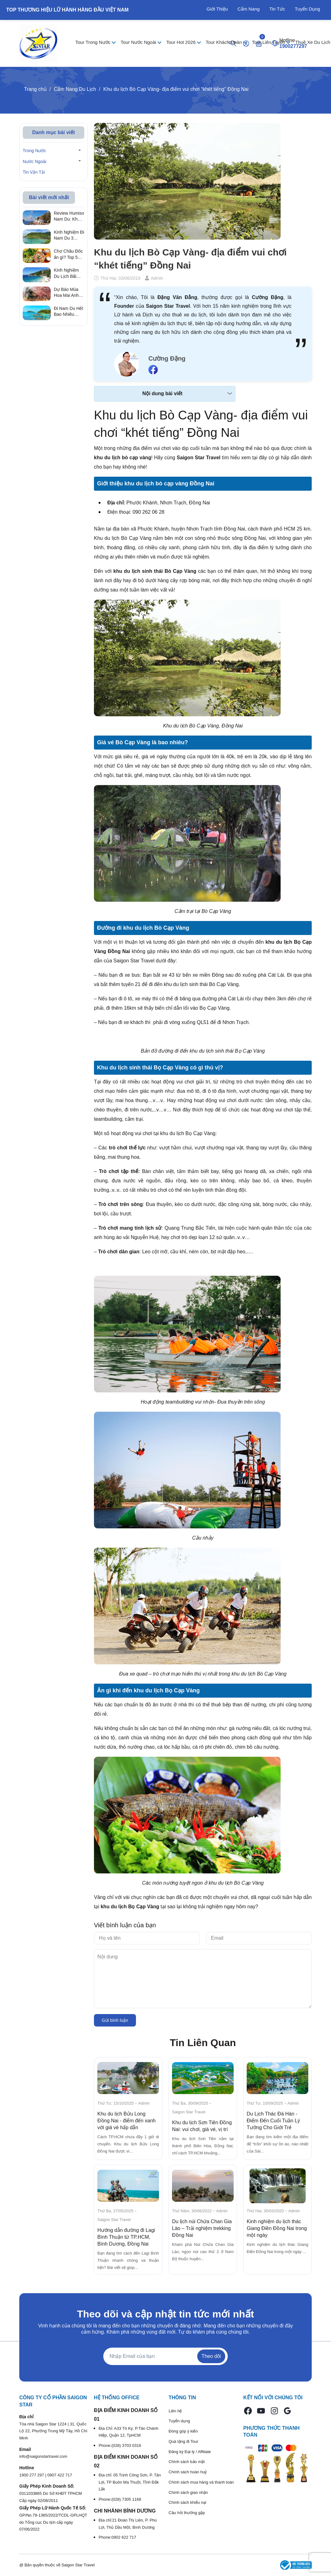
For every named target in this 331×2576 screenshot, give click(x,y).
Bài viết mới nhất (49, 197)
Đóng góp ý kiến (183, 2431)
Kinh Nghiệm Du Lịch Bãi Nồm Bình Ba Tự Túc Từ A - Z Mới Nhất (67, 273)
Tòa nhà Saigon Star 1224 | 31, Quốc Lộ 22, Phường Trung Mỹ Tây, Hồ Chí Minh (53, 2431)
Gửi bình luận (115, 2020)
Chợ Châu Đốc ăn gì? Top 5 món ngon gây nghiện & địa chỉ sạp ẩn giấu (69, 254)
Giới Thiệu (217, 9)
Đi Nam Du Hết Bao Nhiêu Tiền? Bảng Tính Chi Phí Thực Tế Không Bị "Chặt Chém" (69, 312)
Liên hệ (175, 2411)
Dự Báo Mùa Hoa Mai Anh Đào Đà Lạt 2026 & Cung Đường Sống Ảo (66, 293)
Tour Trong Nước (93, 42)
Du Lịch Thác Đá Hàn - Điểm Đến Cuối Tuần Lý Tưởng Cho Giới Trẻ (273, 2120)
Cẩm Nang (248, 9)
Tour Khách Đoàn (224, 42)
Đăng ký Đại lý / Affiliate (190, 2451)
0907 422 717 (59, 2475)
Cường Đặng (166, 358)
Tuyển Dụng (307, 9)
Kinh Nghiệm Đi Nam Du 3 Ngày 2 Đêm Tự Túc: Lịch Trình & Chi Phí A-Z (69, 235)
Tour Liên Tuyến (269, 42)
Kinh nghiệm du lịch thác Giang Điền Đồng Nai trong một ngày (277, 2228)
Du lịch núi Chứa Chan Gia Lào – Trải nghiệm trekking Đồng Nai (202, 2228)
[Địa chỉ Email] (165, 2356)
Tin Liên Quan (203, 2042)
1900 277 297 (32, 2475)
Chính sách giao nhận (188, 2492)
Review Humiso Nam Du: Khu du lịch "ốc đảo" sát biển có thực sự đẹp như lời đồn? (69, 216)
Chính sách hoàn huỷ (188, 2472)
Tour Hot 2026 (181, 42)
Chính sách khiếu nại (187, 2502)
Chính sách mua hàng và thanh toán (201, 2482)
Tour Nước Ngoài (139, 42)
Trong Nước (34, 150)
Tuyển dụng (179, 2421)
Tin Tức (277, 9)
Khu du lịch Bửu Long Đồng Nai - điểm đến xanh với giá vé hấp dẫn (126, 2120)
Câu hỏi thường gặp (187, 2512)
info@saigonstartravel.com (43, 2456)
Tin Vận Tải (34, 172)
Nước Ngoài (34, 161)
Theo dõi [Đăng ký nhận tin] (211, 2356)
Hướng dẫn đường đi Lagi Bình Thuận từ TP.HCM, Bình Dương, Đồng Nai (126, 2237)
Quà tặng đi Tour (183, 2441)
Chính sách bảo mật (187, 2461)
